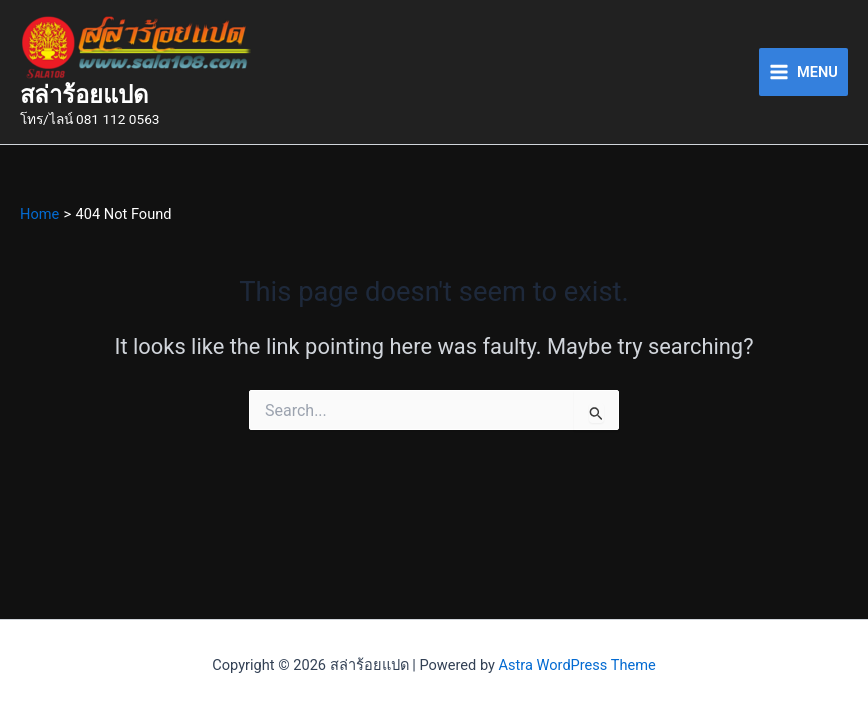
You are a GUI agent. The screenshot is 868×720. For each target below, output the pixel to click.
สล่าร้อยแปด (84, 95)
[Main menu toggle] (803, 72)
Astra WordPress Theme (577, 665)
